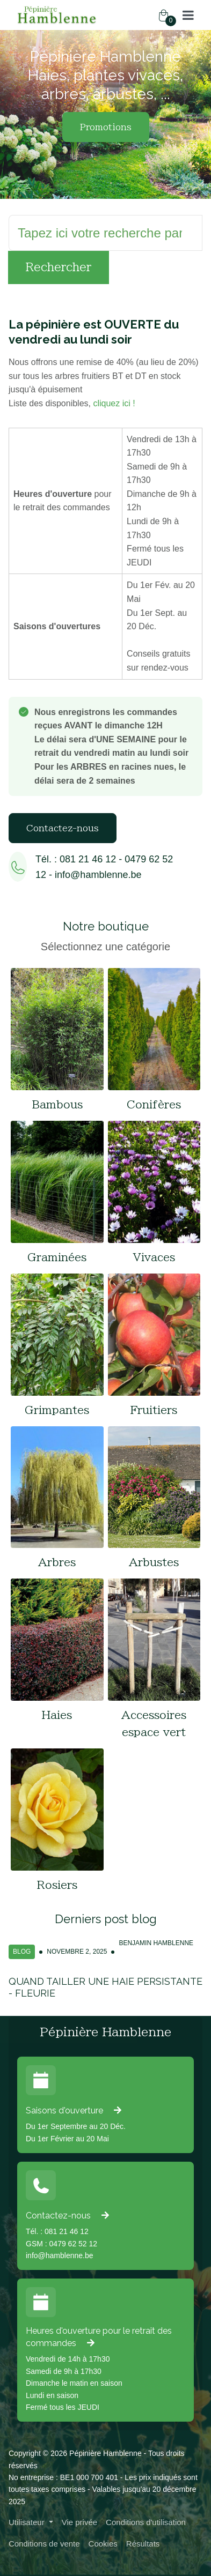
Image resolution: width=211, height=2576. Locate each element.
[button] (188, 15)
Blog (22, 1951)
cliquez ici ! (114, 403)
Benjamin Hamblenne (156, 1943)
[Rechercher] (105, 233)
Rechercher (58, 267)
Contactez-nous (62, 828)
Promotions (106, 127)
